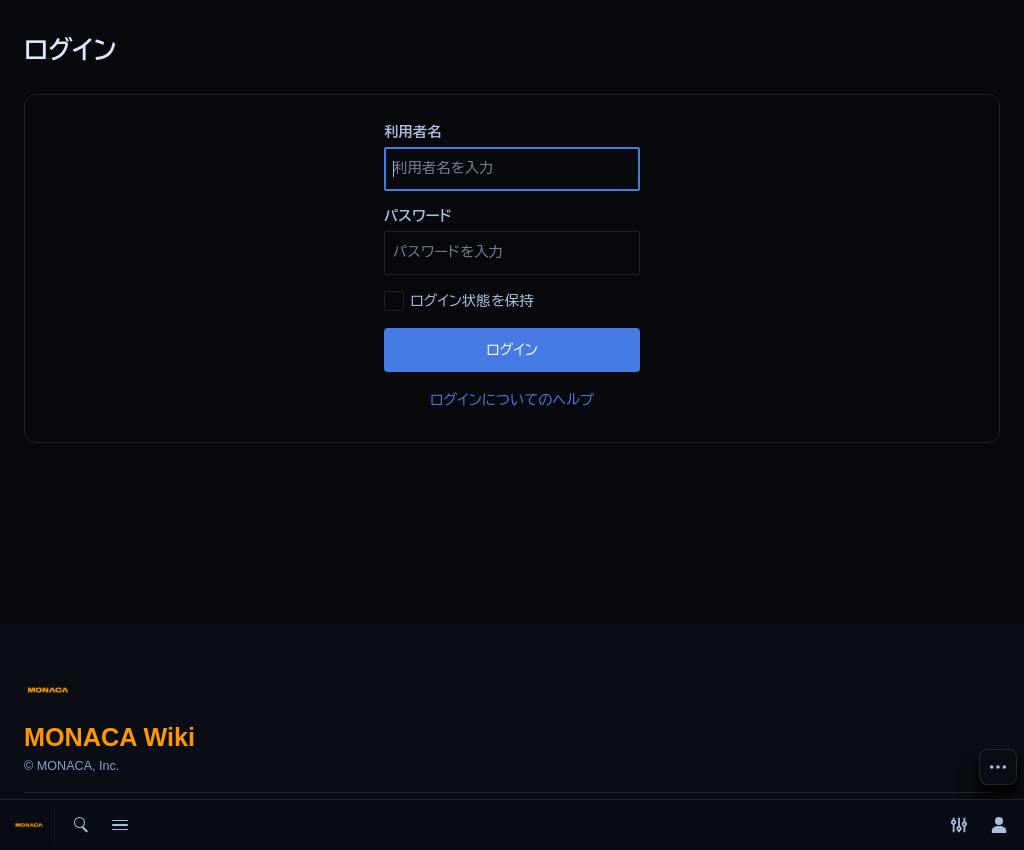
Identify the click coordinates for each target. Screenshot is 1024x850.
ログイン (512, 350)
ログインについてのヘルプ (512, 400)
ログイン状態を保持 (472, 301)
